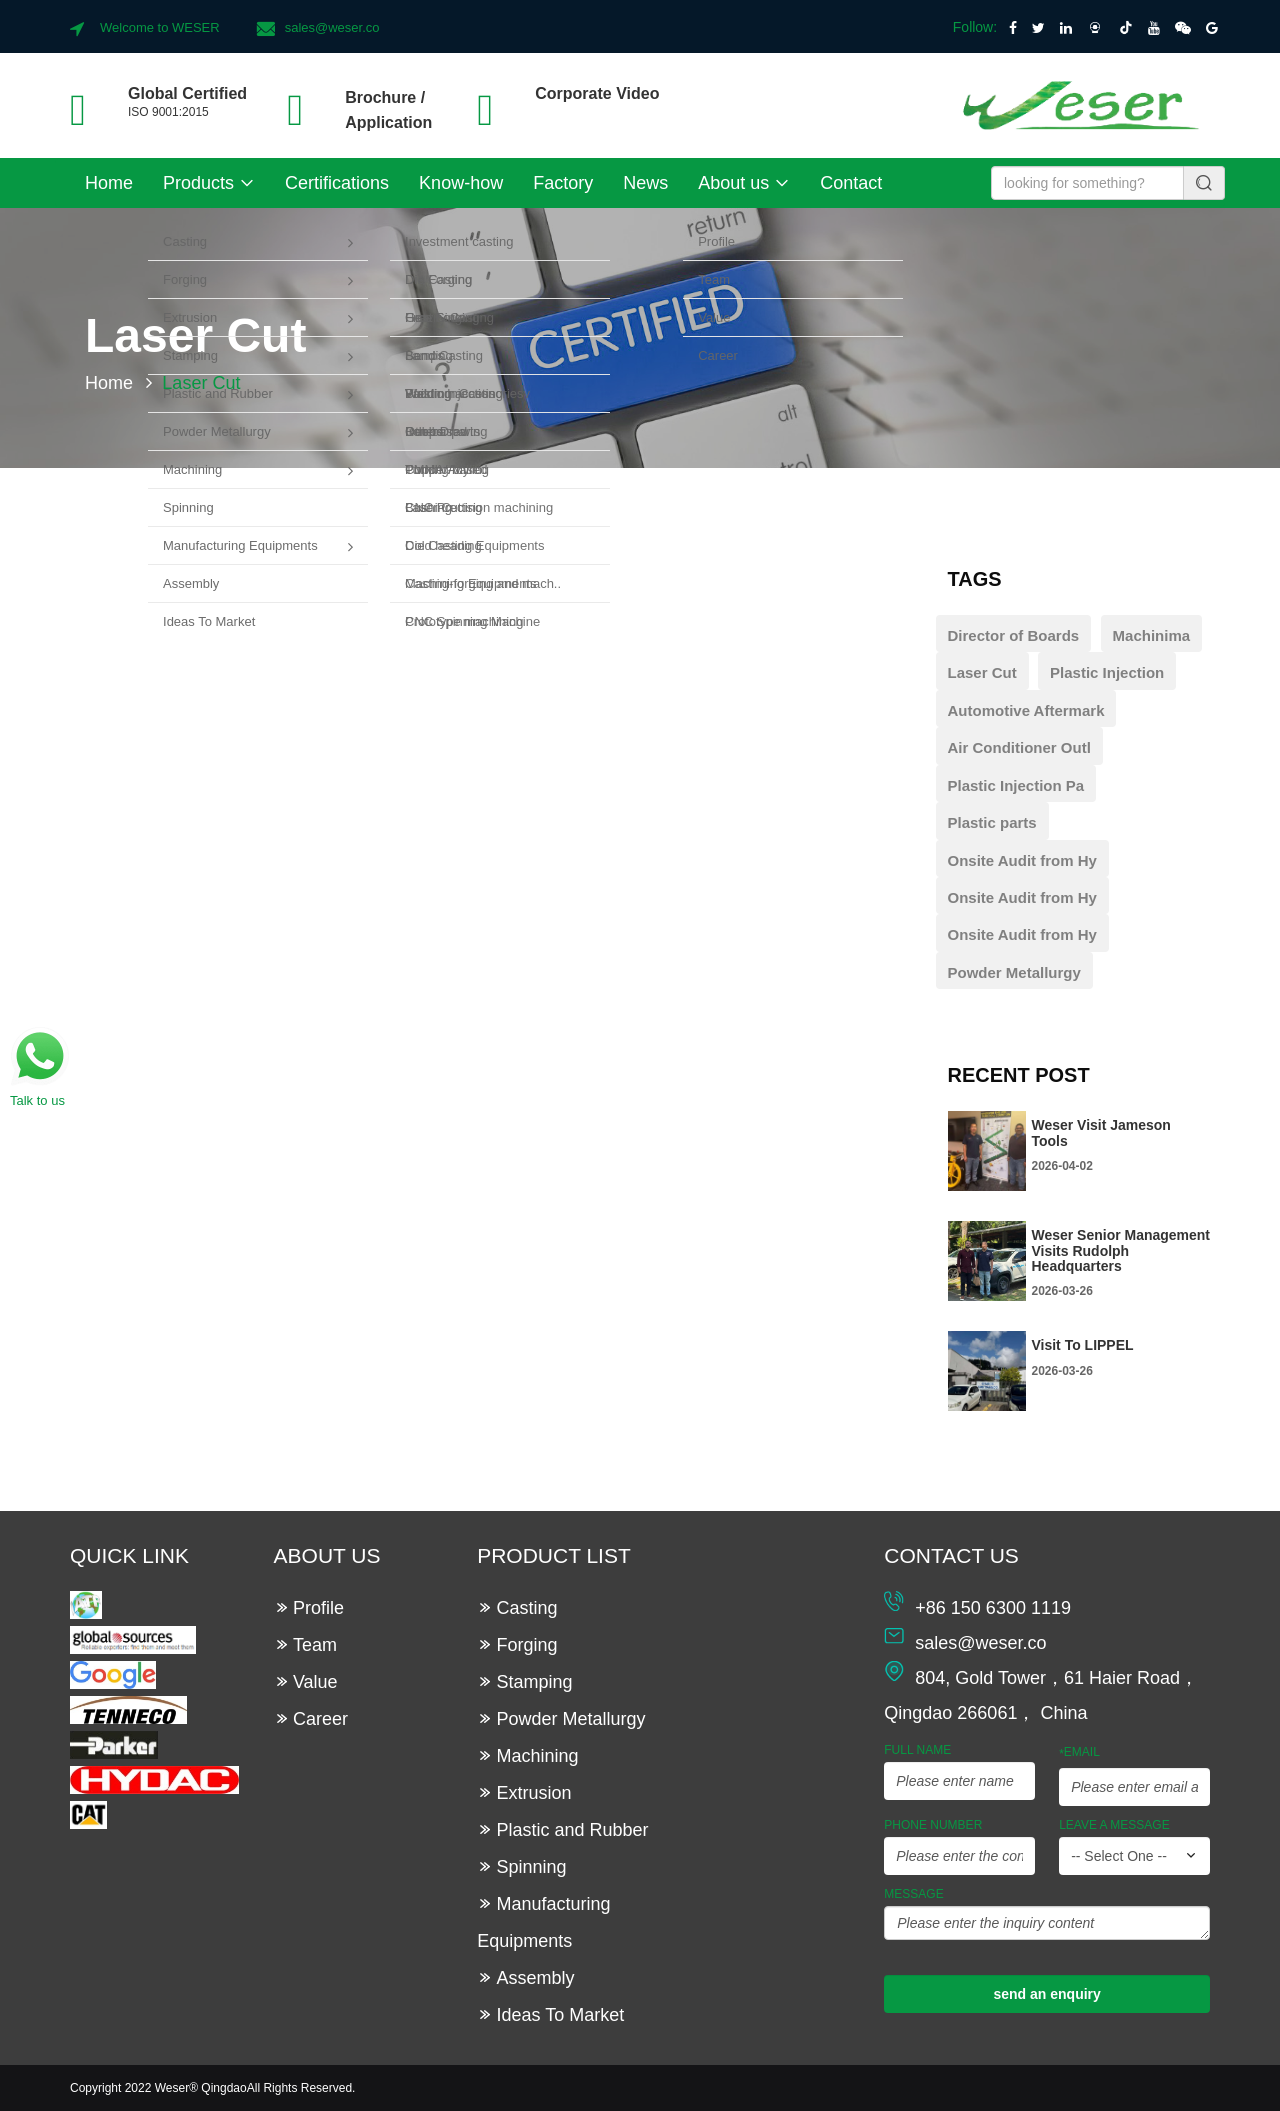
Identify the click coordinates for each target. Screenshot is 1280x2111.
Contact (851, 183)
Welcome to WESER (160, 27)
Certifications (337, 183)
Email (1079, 1753)
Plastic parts (992, 822)
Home (109, 183)
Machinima (1152, 635)
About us (744, 183)
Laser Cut (982, 672)
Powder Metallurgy (1014, 972)
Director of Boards (1014, 635)
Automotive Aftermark (1026, 710)
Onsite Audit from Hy (1022, 860)
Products (209, 183)
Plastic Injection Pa (1016, 785)
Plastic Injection (1107, 672)
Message (913, 1894)
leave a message (1114, 1825)
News (645, 183)
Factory (563, 183)
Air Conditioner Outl (1019, 747)
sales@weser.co (332, 27)
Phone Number (933, 1825)
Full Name (917, 1750)
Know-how (461, 183)
